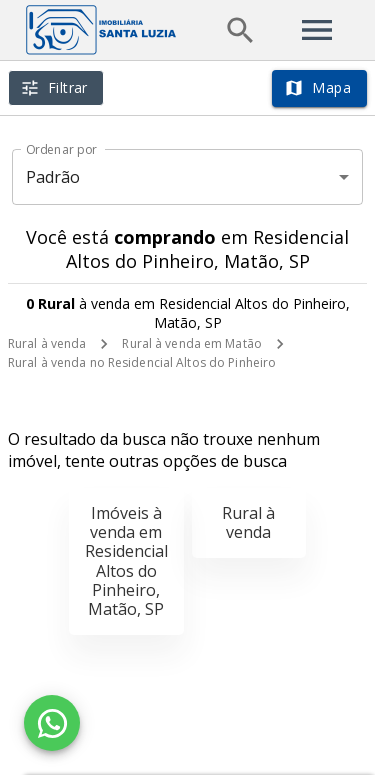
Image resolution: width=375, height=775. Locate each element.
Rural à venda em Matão (191, 343)
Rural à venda (47, 343)
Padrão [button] (53, 177)
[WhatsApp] (52, 723)
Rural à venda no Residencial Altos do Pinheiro (142, 362)
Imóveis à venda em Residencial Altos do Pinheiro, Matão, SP (126, 561)
